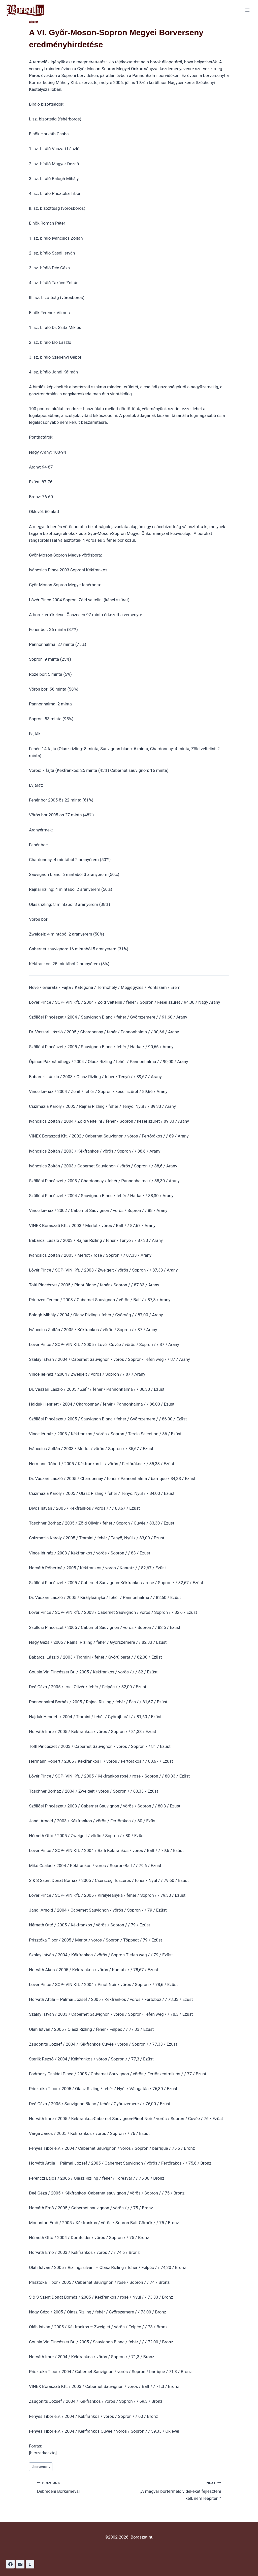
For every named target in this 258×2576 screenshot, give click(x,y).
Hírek (33, 22)
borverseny (40, 2467)
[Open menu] (247, 10)
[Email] (20, 2564)
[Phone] (30, 2564)
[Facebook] (10, 2564)
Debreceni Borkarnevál (81, 2486)
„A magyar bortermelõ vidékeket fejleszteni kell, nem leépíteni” (177, 2490)
